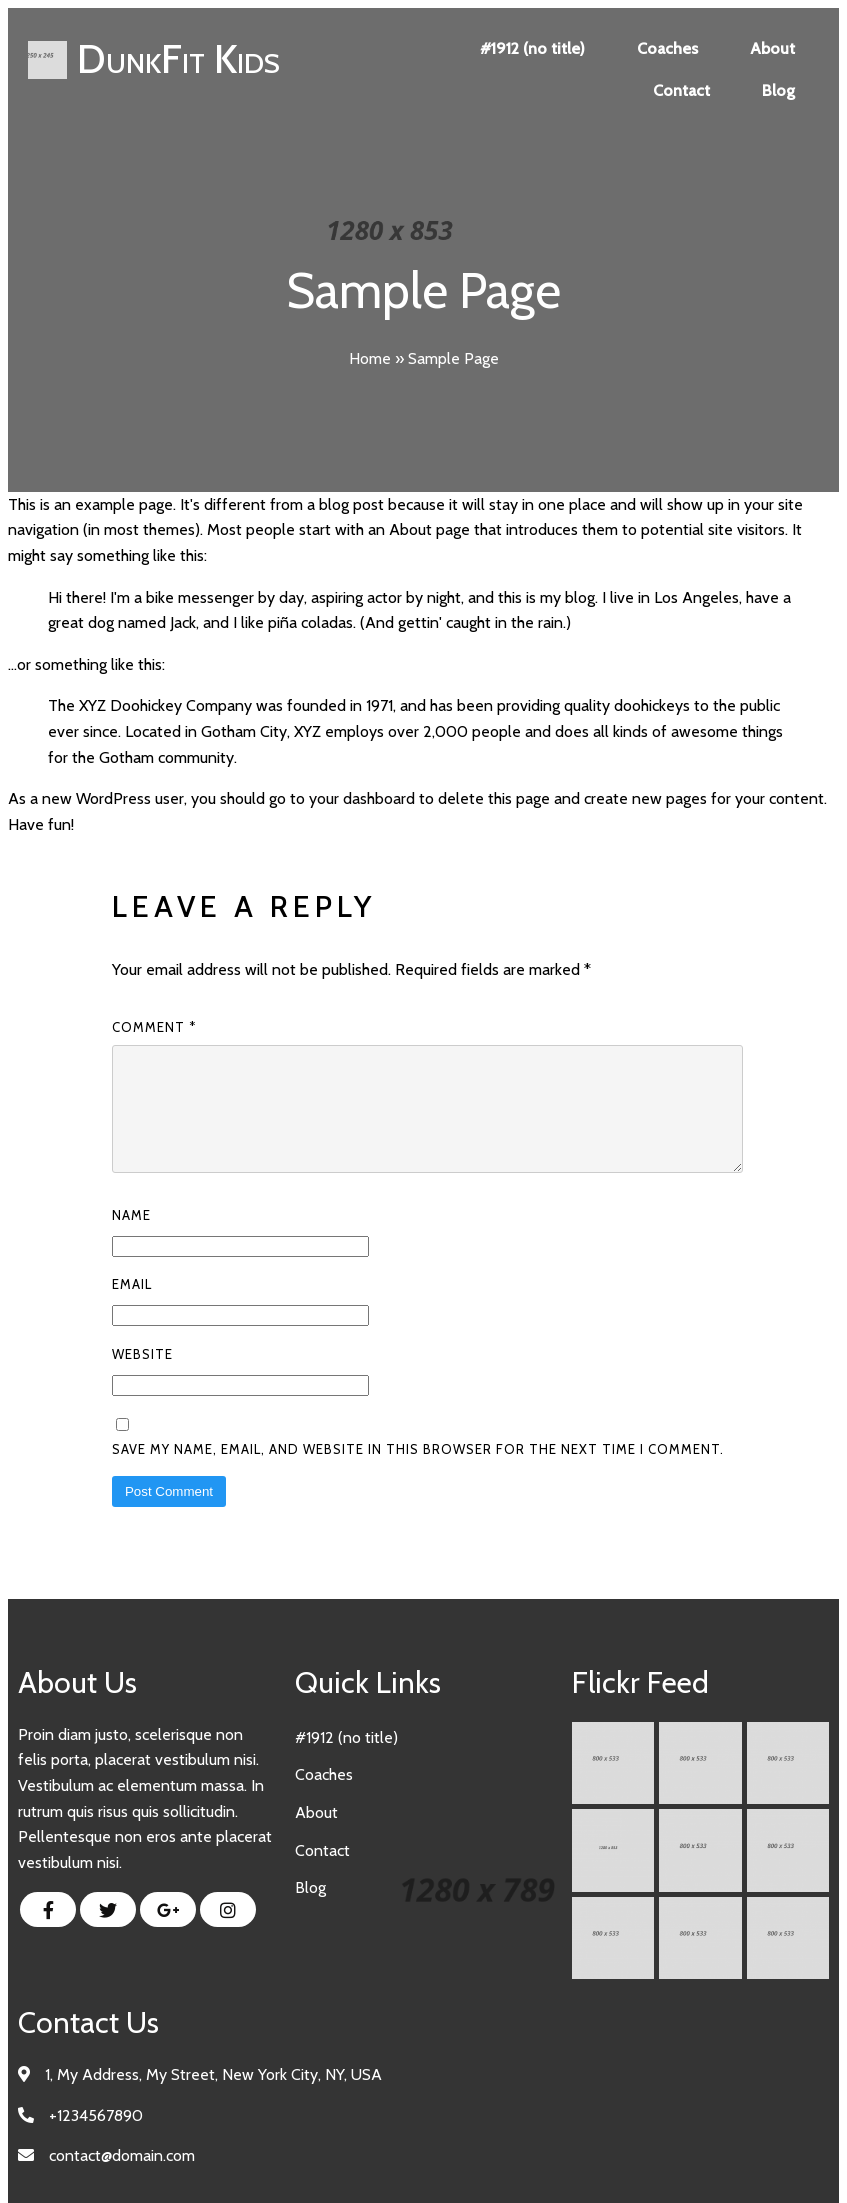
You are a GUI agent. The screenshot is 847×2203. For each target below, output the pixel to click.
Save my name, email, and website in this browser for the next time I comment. (418, 1473)
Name (131, 1239)
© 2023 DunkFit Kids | (362, 2161)
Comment (154, 1027)
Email (132, 1308)
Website (142, 1378)
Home (370, 358)
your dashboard (362, 798)
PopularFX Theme (501, 2161)
